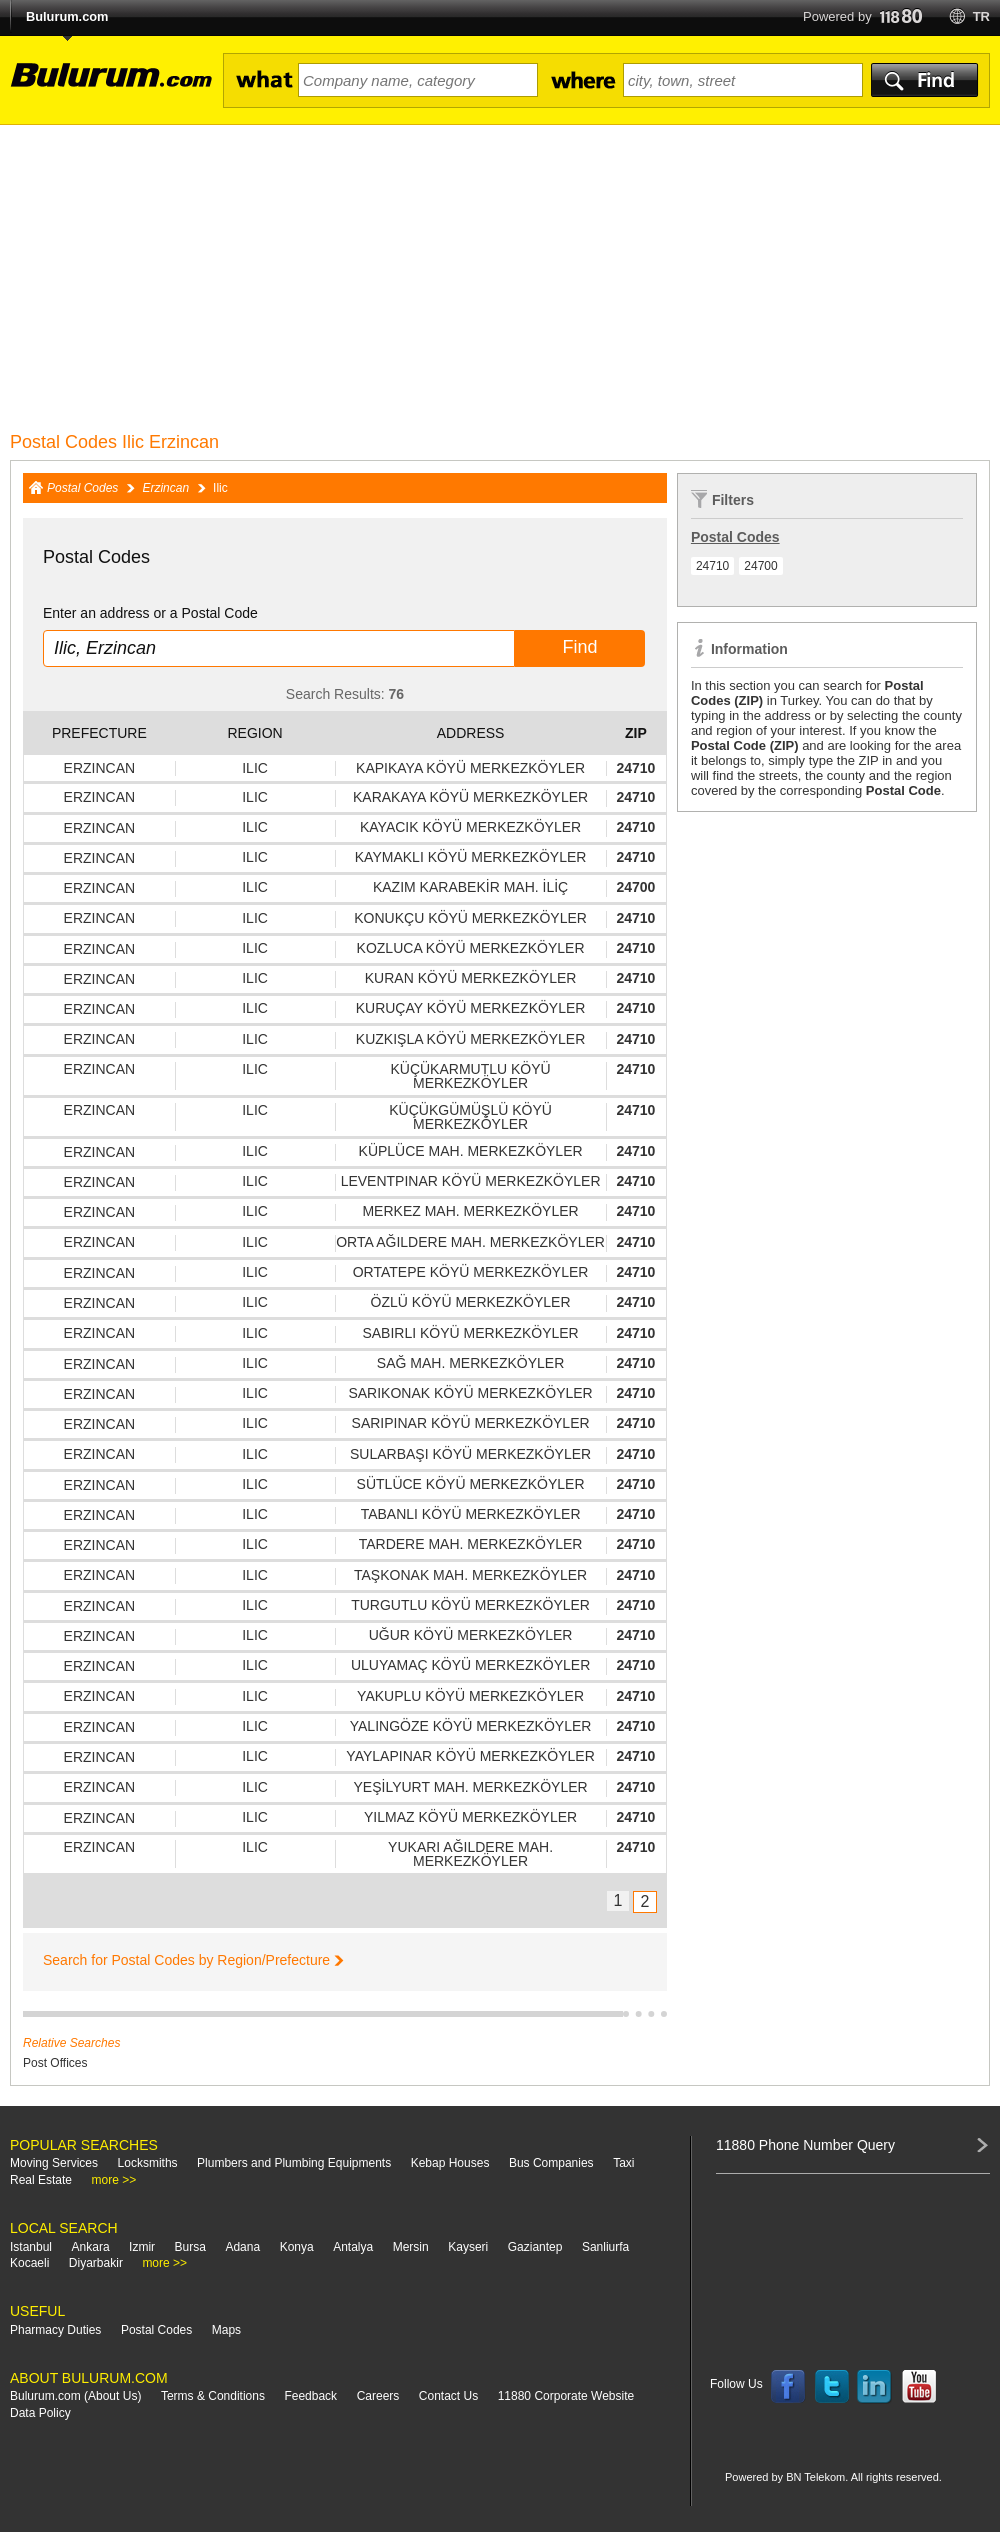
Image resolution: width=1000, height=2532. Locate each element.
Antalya (353, 2247)
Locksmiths (148, 2163)
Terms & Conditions (213, 2396)
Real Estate (41, 2180)
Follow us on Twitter (832, 2387)
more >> (114, 2180)
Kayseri (468, 2247)
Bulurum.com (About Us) (75, 2396)
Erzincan (165, 488)
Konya (297, 2247)
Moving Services (54, 2163)
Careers (378, 2396)
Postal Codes (82, 488)
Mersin (411, 2247)
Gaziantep (535, 2247)
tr (981, 16)
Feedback (310, 2396)
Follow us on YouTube (919, 2387)
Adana (242, 2247)
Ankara (91, 2247)
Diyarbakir (96, 2263)
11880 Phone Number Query (805, 2145)
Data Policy (40, 2413)
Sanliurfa (605, 2247)
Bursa (190, 2247)
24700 (760, 566)
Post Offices (55, 2063)
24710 (712, 566)
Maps (226, 2330)
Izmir (142, 2247)
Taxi (623, 2163)
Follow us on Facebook (788, 2387)
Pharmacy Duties (55, 2330)
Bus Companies (551, 2163)
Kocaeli (29, 2263)
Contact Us (448, 2396)
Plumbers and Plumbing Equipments (294, 2163)
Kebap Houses (450, 2163)
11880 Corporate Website (566, 2396)
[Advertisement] (500, 275)
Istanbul (31, 2247)
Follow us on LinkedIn (875, 2387)
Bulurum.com (67, 16)
